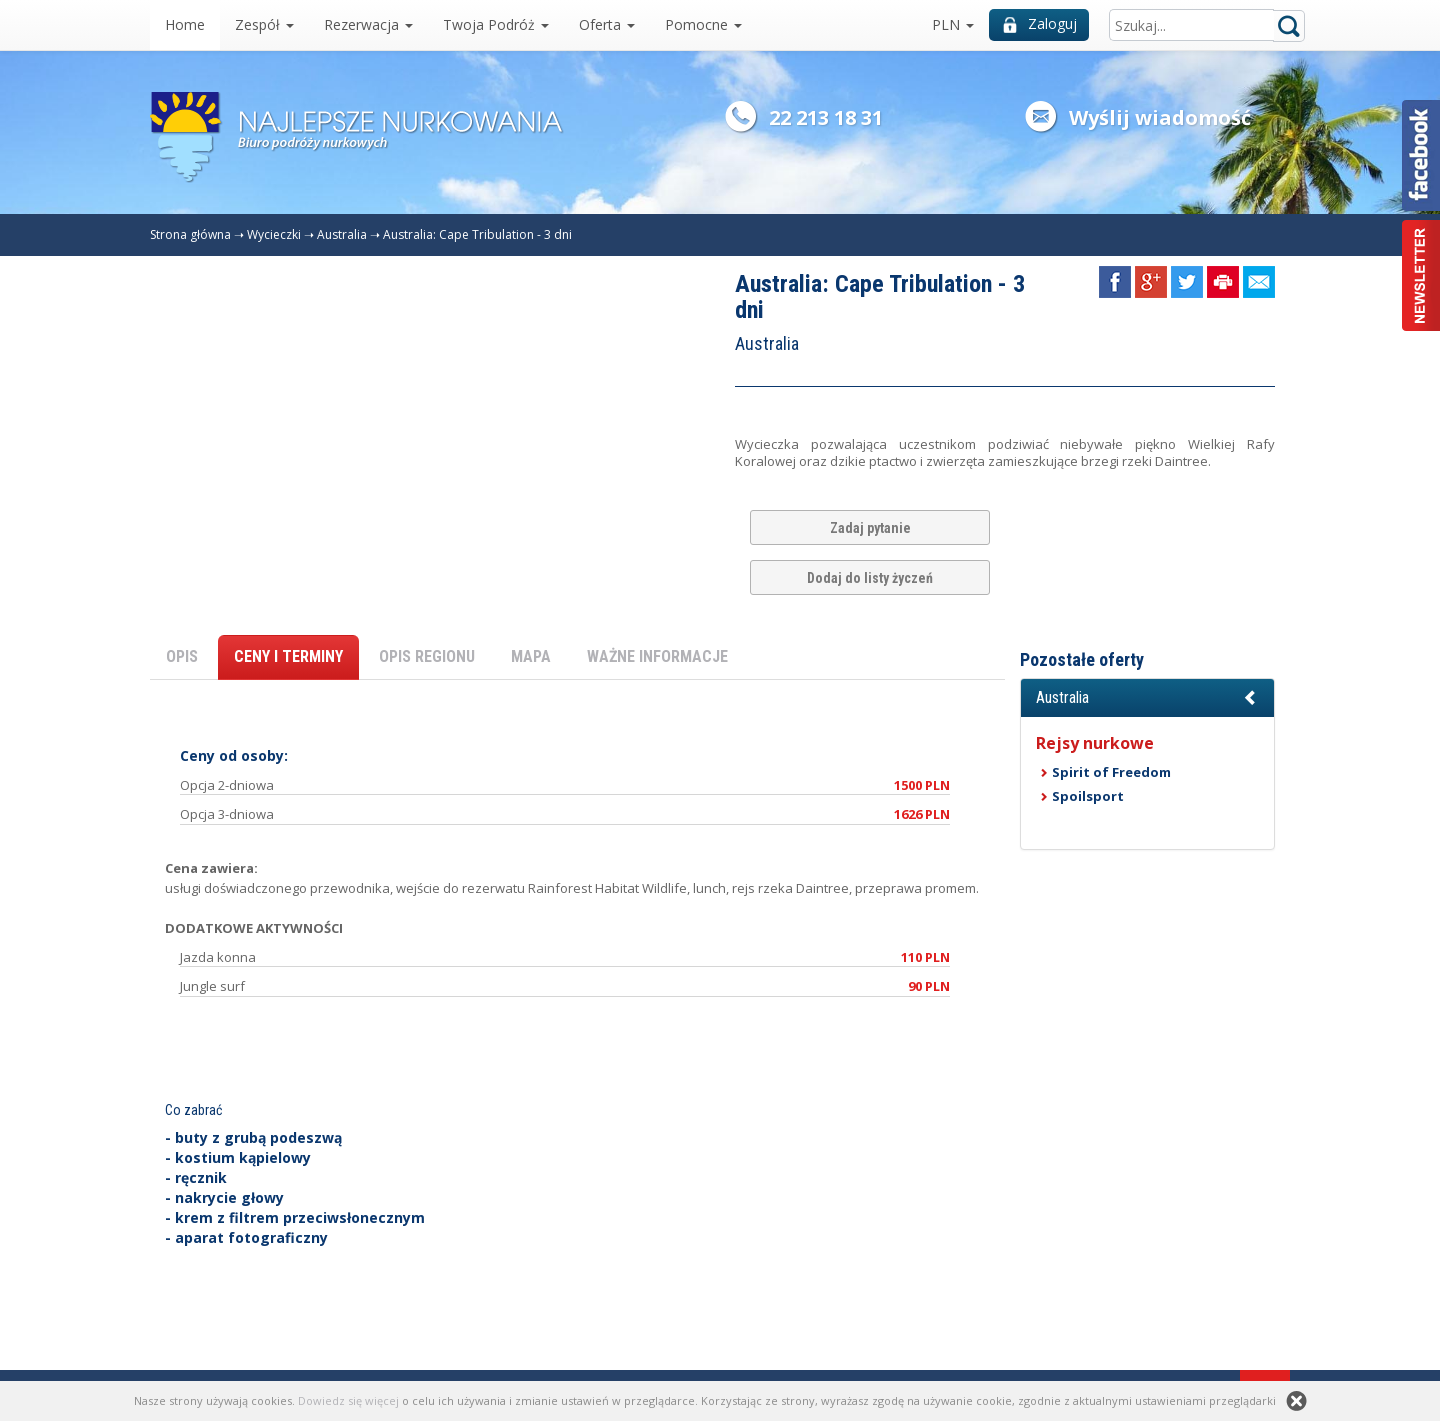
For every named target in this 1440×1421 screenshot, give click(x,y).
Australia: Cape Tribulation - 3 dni (477, 234)
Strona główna (190, 234)
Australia (342, 234)
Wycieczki (274, 234)
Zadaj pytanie (870, 528)
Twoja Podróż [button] (496, 24)
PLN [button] (953, 24)
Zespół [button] (264, 24)
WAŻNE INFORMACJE (657, 656)
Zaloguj (1040, 23)
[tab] (1147, 698)
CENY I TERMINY (288, 656)
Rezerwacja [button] (368, 24)
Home (185, 24)
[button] (1147, 698)
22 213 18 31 (826, 117)
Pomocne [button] (703, 24)
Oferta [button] (607, 24)
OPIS (182, 656)
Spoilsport (1088, 796)
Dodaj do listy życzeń (870, 578)
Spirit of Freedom (1111, 772)
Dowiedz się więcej (348, 1400)
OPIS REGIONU (427, 656)
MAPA (531, 656)
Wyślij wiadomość (1160, 117)
